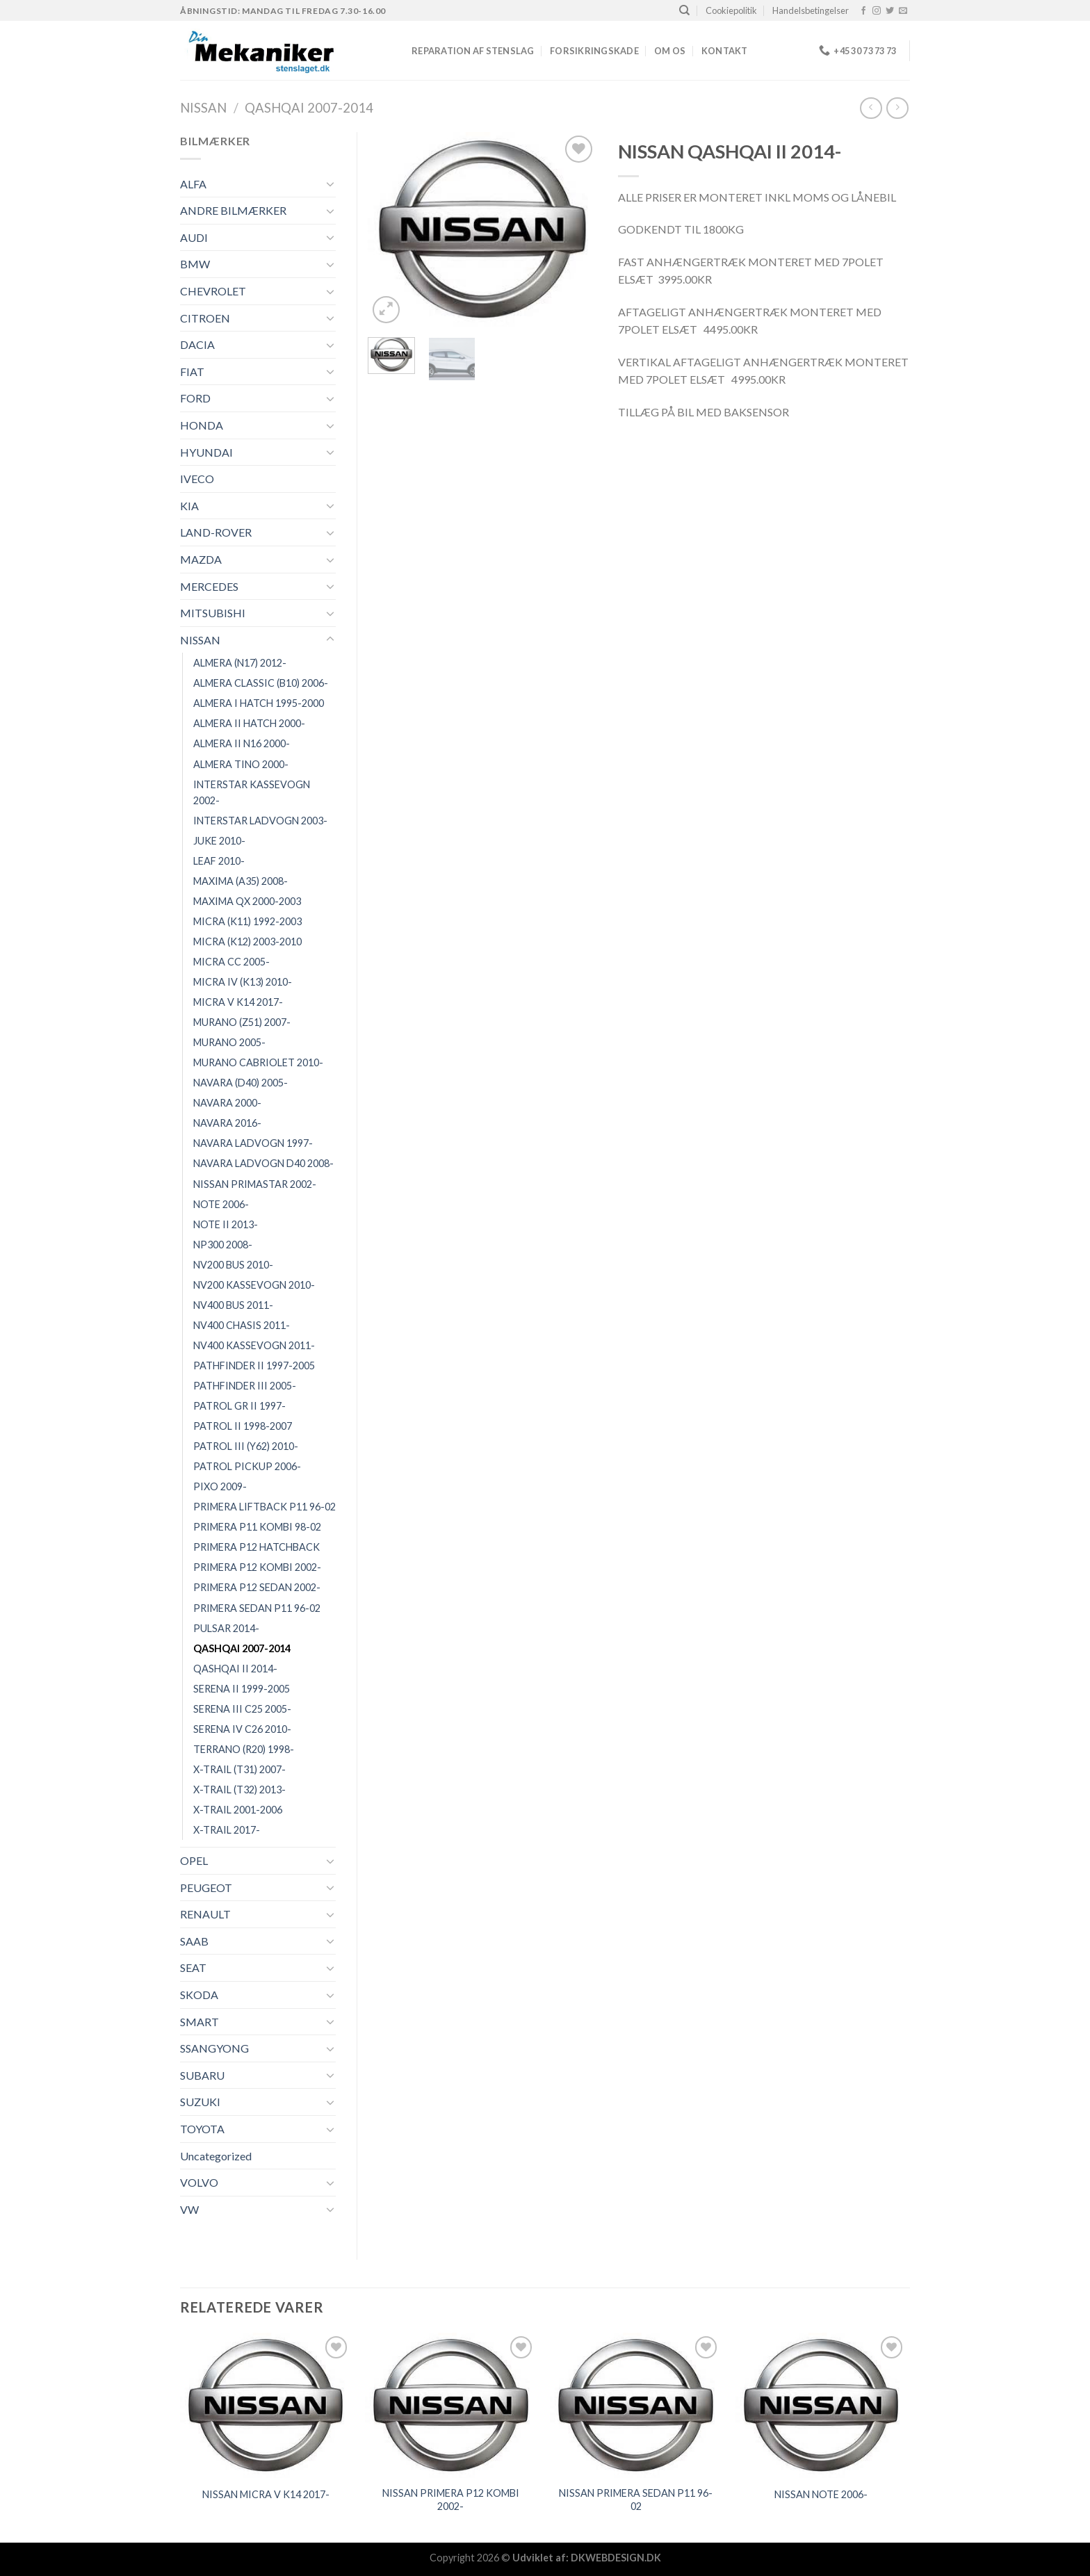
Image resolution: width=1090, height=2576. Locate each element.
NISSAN (203, 107)
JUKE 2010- (219, 841)
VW (189, 2209)
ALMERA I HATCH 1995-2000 (258, 703)
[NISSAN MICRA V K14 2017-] (266, 2405)
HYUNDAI (206, 452)
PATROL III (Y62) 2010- (245, 1446)
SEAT (193, 1967)
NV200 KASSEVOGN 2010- (254, 1285)
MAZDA (201, 559)
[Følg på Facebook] (863, 11)
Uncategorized (216, 2155)
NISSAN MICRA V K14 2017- (266, 2494)
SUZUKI (200, 2101)
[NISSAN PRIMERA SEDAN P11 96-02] (636, 2405)
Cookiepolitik (731, 10)
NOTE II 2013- (225, 1224)
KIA (189, 505)
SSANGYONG (214, 2048)
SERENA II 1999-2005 (241, 1689)
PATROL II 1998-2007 (242, 1426)
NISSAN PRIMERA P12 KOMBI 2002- (450, 2499)
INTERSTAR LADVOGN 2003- (260, 820)
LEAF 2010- (219, 861)
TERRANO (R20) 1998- (243, 1749)
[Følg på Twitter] (890, 11)
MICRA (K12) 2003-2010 (247, 941)
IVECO (197, 478)
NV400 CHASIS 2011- (241, 1325)
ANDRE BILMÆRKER (233, 210)
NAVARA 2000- (227, 1103)
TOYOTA (202, 2128)
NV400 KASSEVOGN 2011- (254, 1345)
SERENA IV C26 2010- (242, 1729)
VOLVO (199, 2182)
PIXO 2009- (220, 1486)
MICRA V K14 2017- (238, 1002)
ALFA (193, 183)
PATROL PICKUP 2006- (247, 1466)
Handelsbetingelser (810, 10)
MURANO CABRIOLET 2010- (258, 1062)
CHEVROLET (213, 290)
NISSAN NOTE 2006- (821, 2494)
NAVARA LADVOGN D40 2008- (263, 1163)
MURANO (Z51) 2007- (242, 1022)
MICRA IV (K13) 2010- (242, 982)
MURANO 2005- (229, 1042)
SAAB (194, 1941)
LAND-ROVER (216, 532)
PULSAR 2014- (226, 1628)
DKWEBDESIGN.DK (616, 2557)
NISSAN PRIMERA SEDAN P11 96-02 (636, 2499)
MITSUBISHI (212, 612)
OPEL (194, 1860)
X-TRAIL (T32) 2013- (239, 1789)
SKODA (199, 1994)
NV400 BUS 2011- (233, 1305)
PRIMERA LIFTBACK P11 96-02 (264, 1507)
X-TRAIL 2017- (226, 1830)
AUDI (194, 237)
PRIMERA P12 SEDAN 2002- (256, 1587)
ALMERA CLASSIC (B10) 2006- (260, 683)
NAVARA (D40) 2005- (240, 1083)
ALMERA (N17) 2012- (239, 663)
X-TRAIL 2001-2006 (237, 1810)
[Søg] (684, 10)
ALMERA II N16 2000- (241, 743)
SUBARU (202, 2075)
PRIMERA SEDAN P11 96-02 (256, 1608)
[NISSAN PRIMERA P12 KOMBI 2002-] (451, 2405)
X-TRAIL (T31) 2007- (239, 1769)
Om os (669, 50)
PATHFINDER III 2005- (244, 1386)
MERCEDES (209, 586)
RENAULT (205, 1914)
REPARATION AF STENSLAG (473, 50)
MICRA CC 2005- (231, 962)
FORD (195, 398)
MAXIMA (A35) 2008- (240, 881)
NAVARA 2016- (227, 1123)
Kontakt (724, 50)
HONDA (201, 425)
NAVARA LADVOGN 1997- (253, 1143)
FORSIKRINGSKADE (594, 50)
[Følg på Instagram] (876, 11)
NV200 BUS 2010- (233, 1265)
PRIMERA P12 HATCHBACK (256, 1547)
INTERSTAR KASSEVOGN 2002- (251, 792)
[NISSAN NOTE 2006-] (821, 2405)
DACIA (197, 344)
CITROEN (205, 318)
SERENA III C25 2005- (242, 1709)
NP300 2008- (222, 1244)
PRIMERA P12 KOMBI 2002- (257, 1567)
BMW (195, 263)
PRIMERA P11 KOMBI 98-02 (257, 1527)
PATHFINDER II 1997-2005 (254, 1365)
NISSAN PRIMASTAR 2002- (254, 1184)
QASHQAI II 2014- (235, 1668)
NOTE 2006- (221, 1204)
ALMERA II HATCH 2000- (249, 723)
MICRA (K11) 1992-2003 (247, 921)
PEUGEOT (206, 1887)
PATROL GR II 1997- (239, 1406)
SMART (199, 2021)
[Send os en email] (903, 11)
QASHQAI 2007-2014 (309, 107)
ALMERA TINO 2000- (240, 764)
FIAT (192, 371)
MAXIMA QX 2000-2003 (247, 901)
